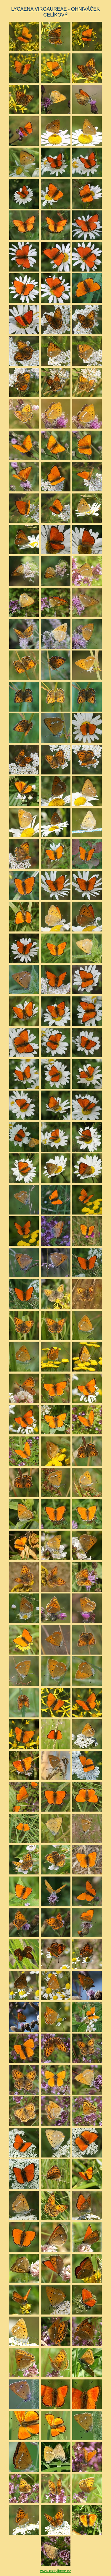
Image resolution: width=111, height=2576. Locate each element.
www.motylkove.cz (55, 2571)
